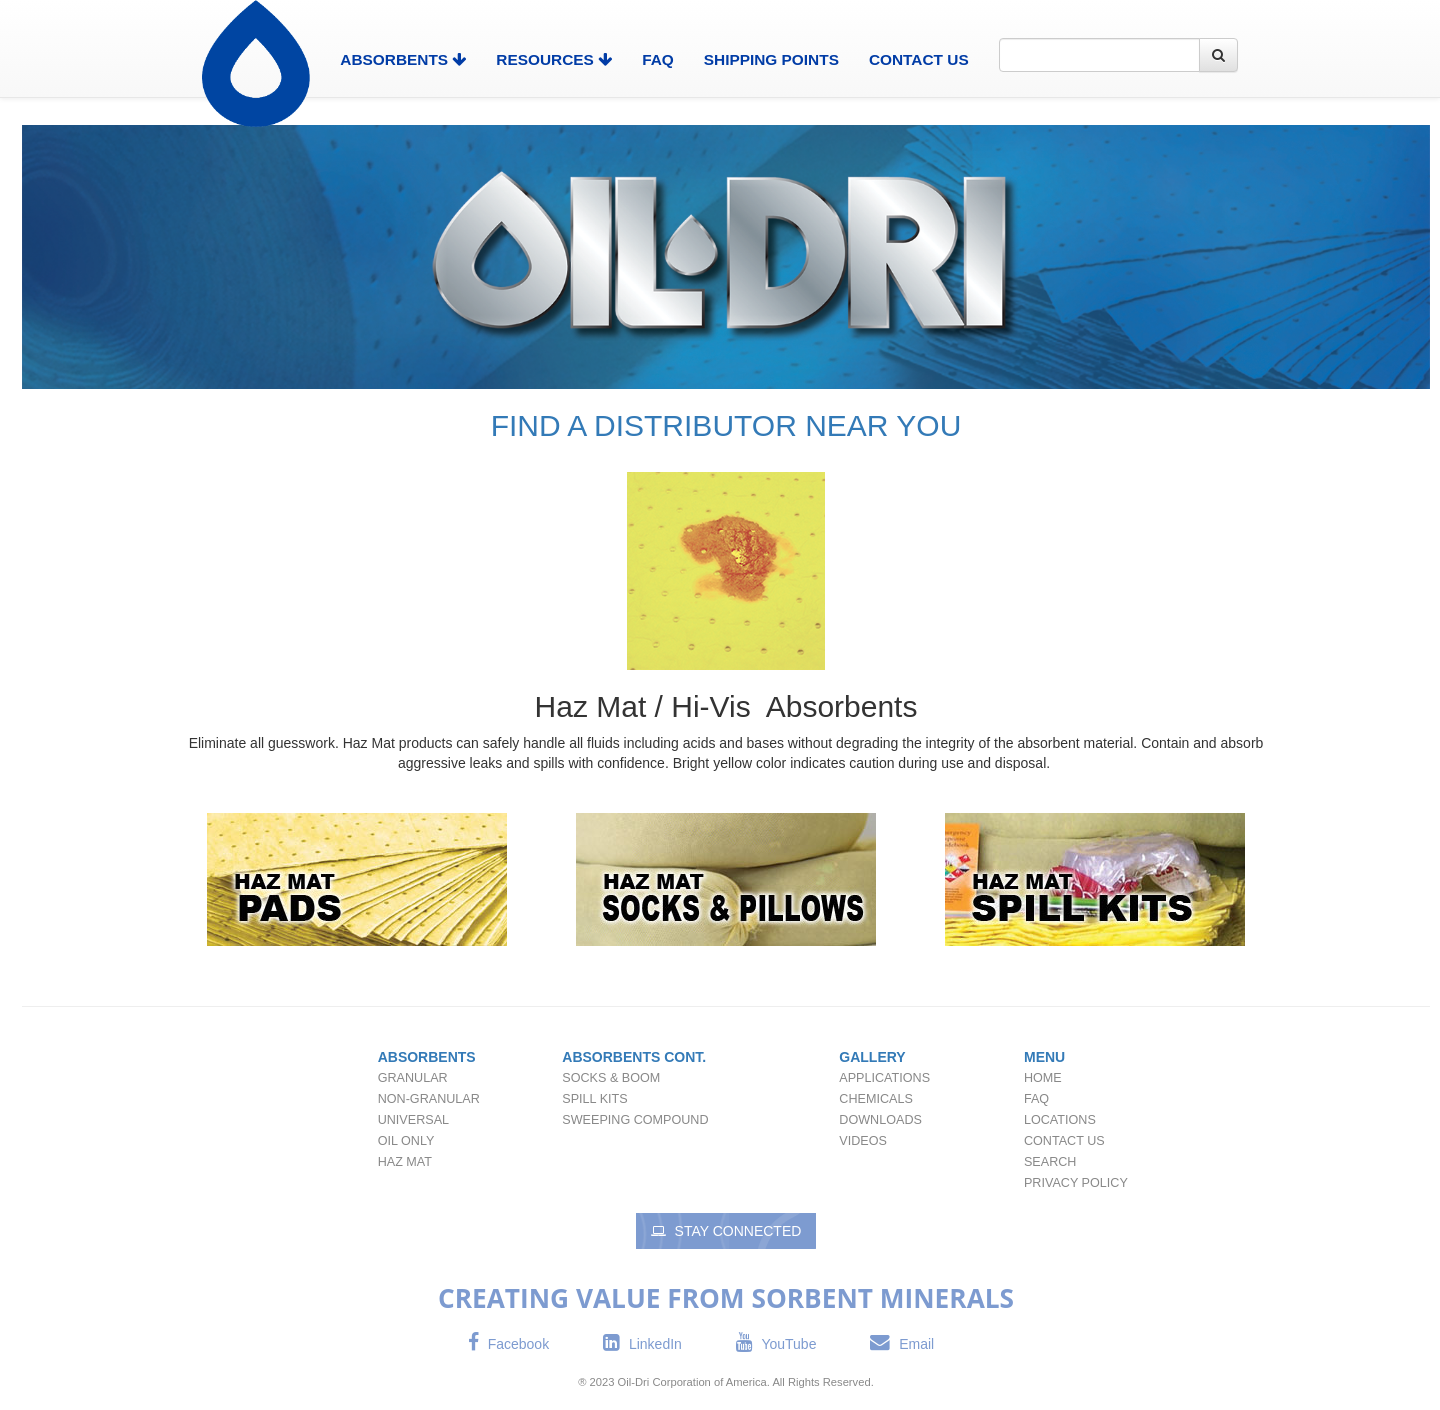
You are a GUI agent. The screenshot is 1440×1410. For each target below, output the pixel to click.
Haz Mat (405, 1162)
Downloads (880, 1120)
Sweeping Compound (635, 1120)
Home (1043, 1078)
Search (1050, 1162)
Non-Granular (429, 1099)
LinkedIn (642, 1344)
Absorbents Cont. (634, 1057)
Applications (884, 1078)
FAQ (658, 59)
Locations (1060, 1120)
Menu (1044, 1057)
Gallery (872, 1057)
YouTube (776, 1344)
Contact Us (919, 59)
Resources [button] (554, 59)
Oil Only (406, 1141)
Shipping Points (771, 59)
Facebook (508, 1344)
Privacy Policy (1076, 1183)
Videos (863, 1141)
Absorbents (427, 1057)
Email (902, 1344)
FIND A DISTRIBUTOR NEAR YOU (726, 425)
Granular (413, 1078)
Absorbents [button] (403, 59)
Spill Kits (594, 1099)
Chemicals (875, 1099)
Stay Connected (726, 1231)
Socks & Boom (611, 1078)
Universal (413, 1120)
